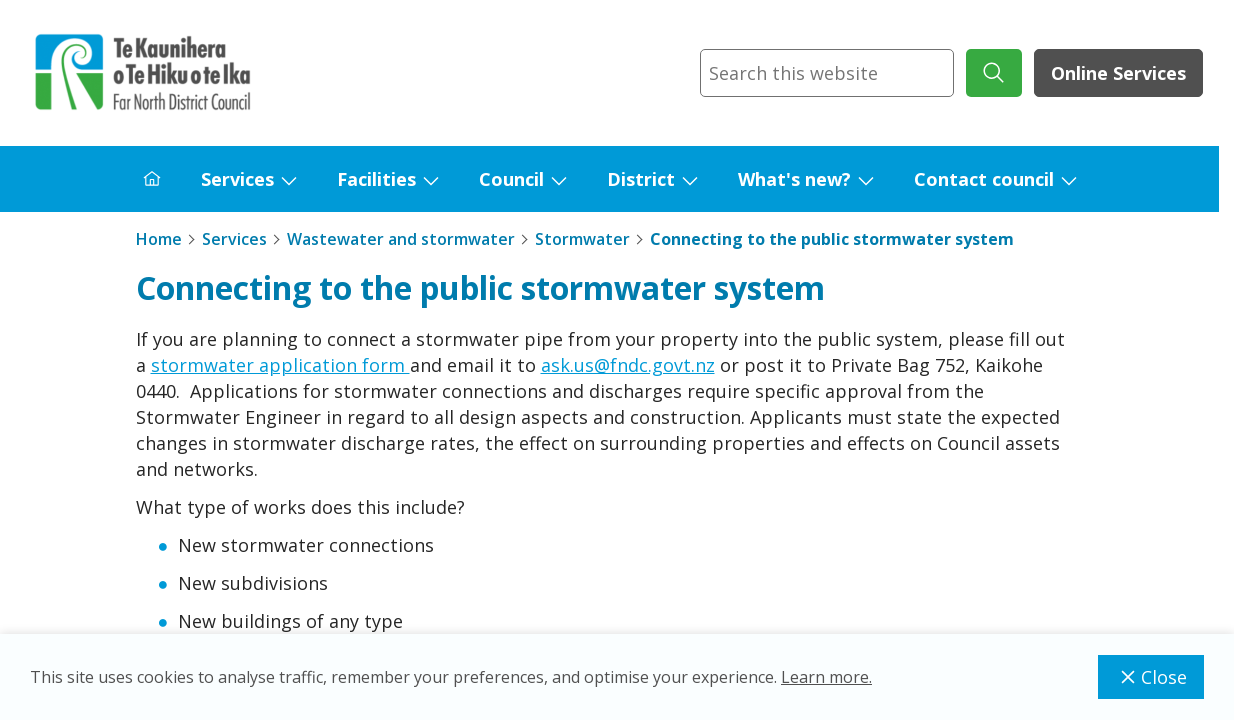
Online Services (1118, 73)
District (641, 179)
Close (1151, 677)
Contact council (984, 179)
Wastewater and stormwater (401, 239)
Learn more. (826, 677)
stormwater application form (280, 365)
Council (511, 179)
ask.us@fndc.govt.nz (628, 365)
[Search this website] (827, 73)
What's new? (794, 179)
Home (159, 239)
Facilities (376, 179)
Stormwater (582, 239)
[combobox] (827, 73)
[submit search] (994, 73)
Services (237, 179)
